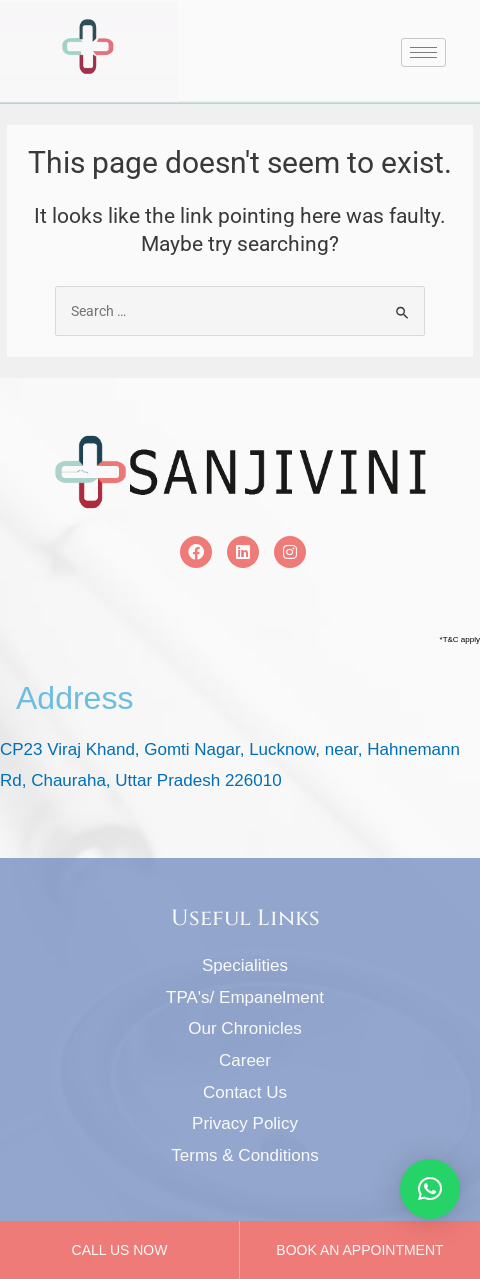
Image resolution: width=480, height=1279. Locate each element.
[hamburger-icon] (423, 52)
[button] (430, 1189)
